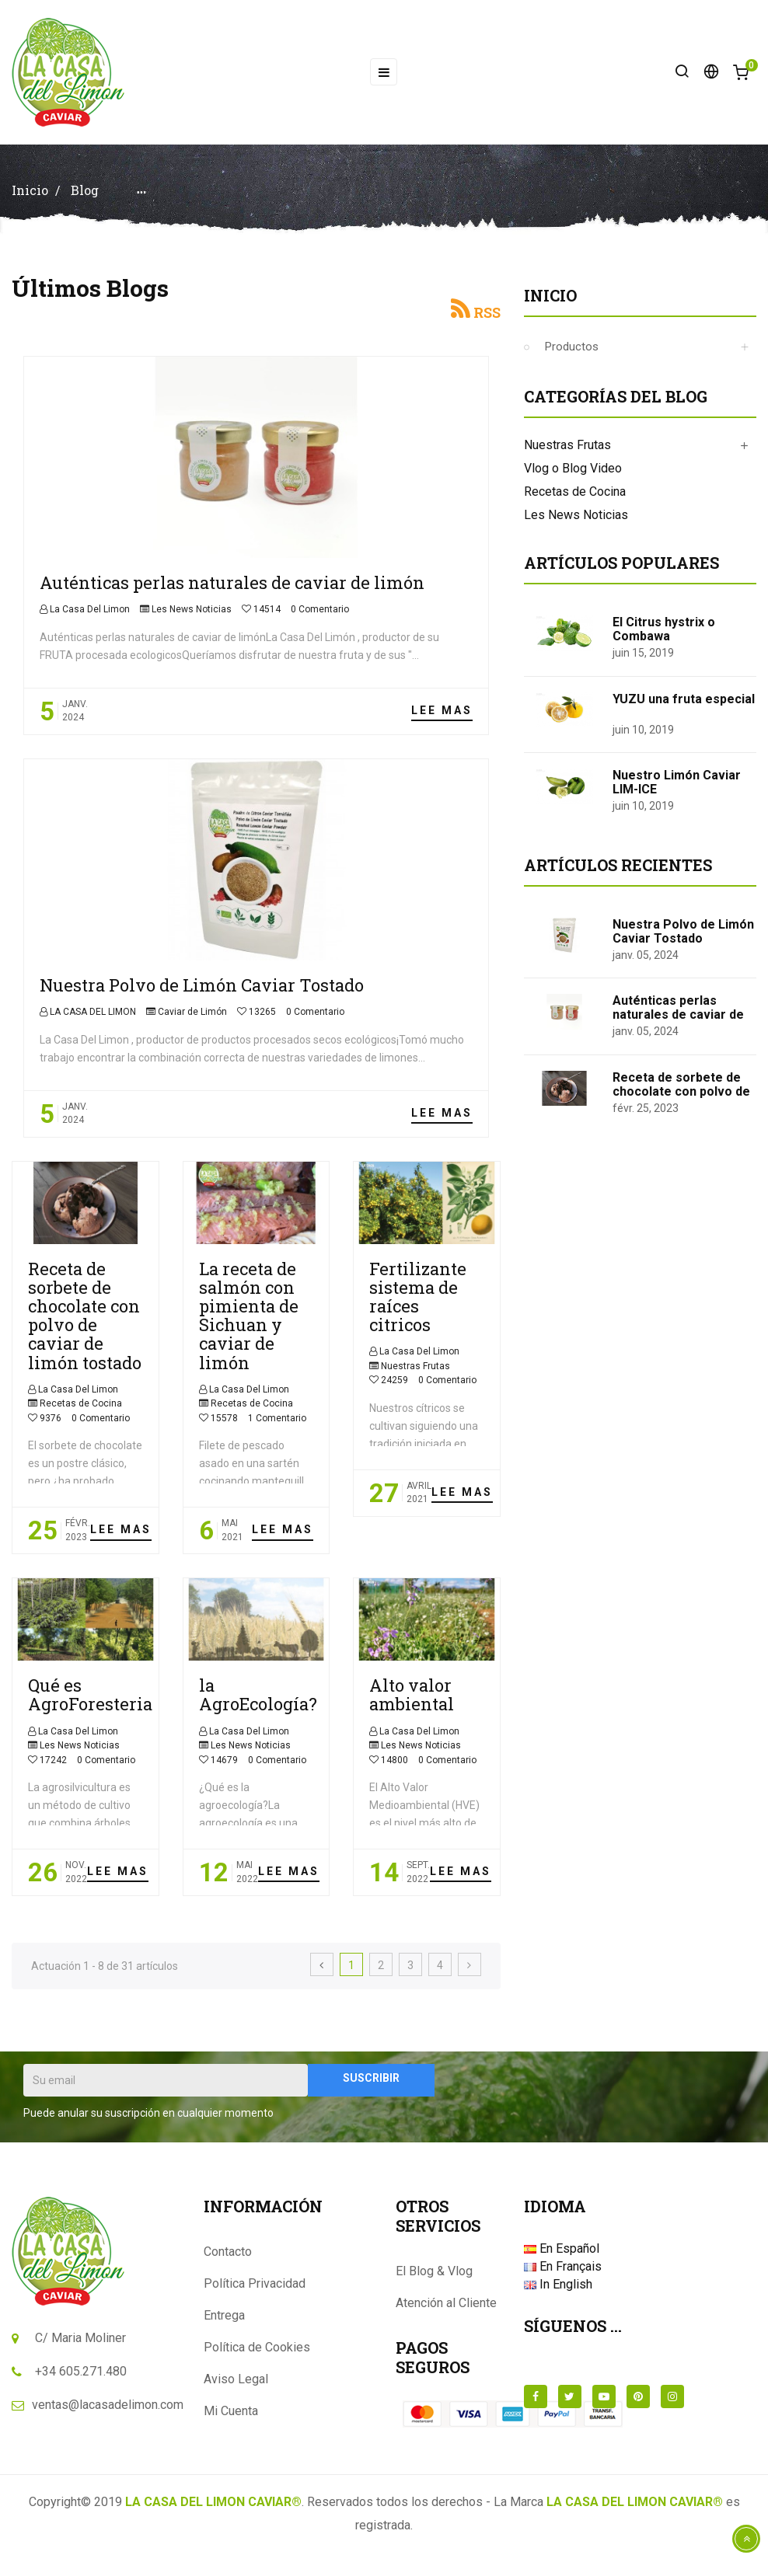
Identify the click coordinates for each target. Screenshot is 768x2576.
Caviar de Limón (192, 1023)
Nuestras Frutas (415, 1377)
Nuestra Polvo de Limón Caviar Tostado (202, 996)
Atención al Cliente (446, 2313)
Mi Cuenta (231, 2421)
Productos (572, 357)
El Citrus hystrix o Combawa (664, 640)
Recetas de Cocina (81, 1414)
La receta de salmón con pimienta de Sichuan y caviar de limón (248, 1326)
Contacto (228, 2262)
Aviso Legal (236, 2390)
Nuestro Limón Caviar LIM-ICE (677, 793)
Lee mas (442, 721)
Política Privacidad (254, 2294)
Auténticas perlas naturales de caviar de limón (232, 593)
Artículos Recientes (618, 876)
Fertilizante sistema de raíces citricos (417, 1307)
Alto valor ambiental (411, 1705)
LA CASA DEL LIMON (91, 1023)
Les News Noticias (192, 620)
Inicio (550, 306)
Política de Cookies (257, 2358)
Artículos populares (621, 573)
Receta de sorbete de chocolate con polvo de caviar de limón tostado (84, 1326)
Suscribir (371, 2089)
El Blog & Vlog (434, 2281)
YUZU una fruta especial (684, 709)
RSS (487, 323)
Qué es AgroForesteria (90, 1705)
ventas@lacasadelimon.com (107, 2415)
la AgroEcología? (258, 1705)
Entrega (224, 2326)
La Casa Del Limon (88, 620)
